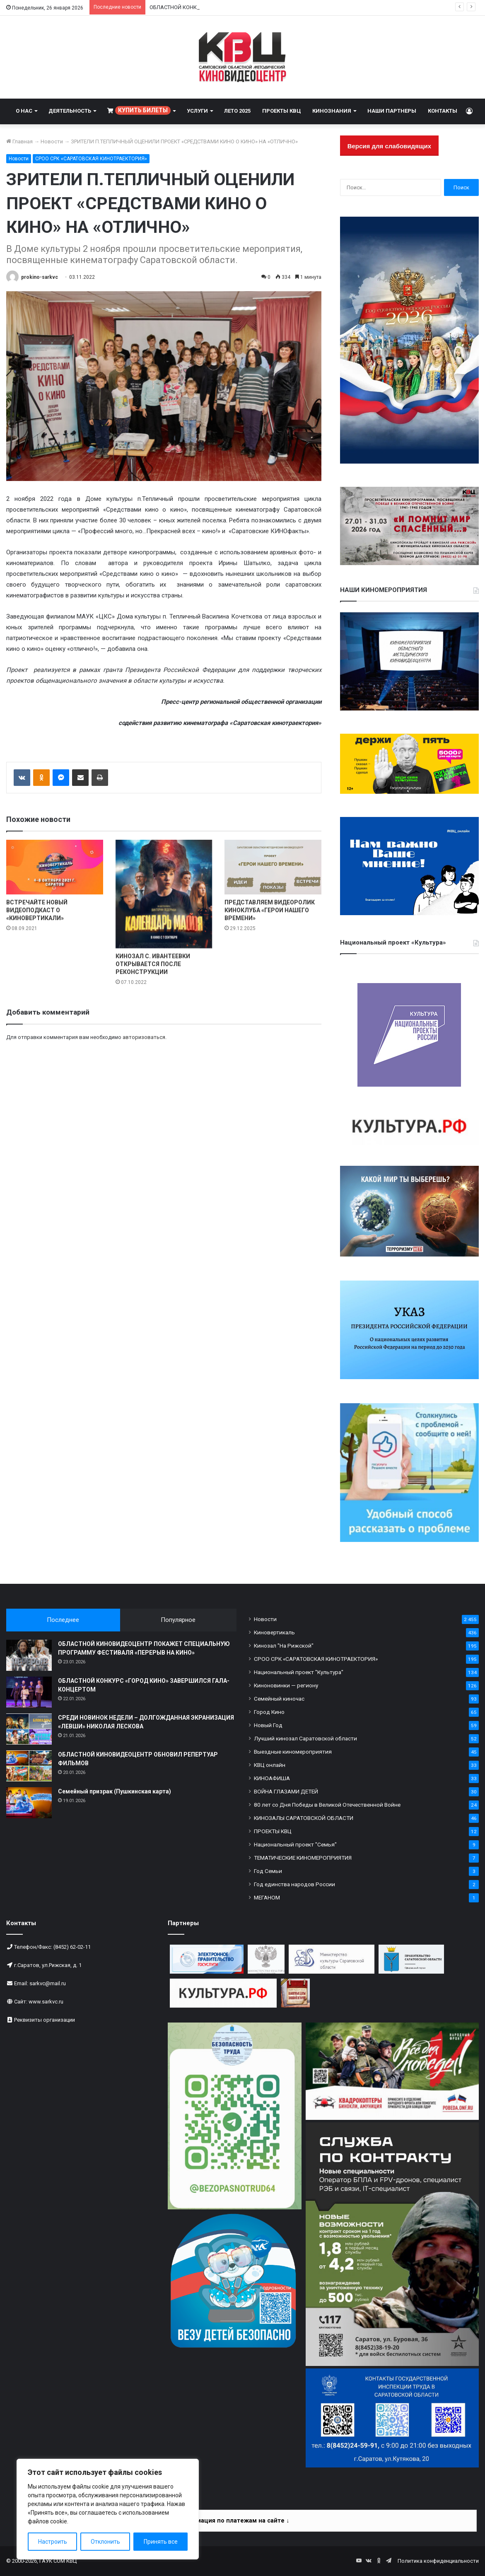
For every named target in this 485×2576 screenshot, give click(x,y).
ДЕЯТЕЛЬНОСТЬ (69, 111)
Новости (52, 141)
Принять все (161, 2541)
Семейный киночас (279, 1698)
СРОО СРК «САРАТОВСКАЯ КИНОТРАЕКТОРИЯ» (91, 159)
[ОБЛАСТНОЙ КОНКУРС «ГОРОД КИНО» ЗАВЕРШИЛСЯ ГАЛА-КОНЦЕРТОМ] (29, 1692)
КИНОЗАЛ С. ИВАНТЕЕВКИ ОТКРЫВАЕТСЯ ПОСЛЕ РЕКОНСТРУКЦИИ (153, 964)
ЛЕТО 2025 (237, 111)
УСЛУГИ (197, 111)
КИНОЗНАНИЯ (331, 111)
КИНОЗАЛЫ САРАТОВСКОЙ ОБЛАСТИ (303, 1818)
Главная (19, 141)
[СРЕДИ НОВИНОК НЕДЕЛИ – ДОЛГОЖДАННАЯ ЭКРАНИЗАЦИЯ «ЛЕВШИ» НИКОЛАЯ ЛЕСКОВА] (29, 1729)
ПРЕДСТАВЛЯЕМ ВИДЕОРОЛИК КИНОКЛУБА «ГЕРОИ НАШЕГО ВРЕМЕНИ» (269, 910)
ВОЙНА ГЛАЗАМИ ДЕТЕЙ (286, 1791)
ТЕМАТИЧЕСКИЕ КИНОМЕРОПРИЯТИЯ (303, 1857)
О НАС (24, 111)
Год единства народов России (294, 1884)
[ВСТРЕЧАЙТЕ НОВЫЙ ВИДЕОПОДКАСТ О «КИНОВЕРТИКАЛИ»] (54, 867)
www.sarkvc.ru (46, 2001)
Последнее (63, 1620)
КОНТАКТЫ (442, 111)
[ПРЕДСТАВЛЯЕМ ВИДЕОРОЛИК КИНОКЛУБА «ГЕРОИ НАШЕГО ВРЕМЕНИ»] (272, 867)
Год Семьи (268, 1871)
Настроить (52, 2541)
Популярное (178, 1620)
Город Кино (269, 1711)
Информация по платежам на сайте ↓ (232, 2520)
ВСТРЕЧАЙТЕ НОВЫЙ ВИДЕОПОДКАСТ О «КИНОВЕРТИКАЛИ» (37, 910)
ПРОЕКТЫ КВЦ (281, 111)
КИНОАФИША (272, 1778)
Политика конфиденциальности (438, 2561)
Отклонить (105, 2541)
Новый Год (268, 1725)
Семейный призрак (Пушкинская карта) (114, 1791)
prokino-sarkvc (39, 277)
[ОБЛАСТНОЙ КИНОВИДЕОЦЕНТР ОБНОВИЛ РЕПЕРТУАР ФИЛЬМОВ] (29, 1765)
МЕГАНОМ (267, 1897)
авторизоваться (144, 1037)
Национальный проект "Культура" (298, 1672)
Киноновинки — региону (286, 1685)
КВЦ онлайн (269, 1765)
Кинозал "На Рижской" (284, 1645)
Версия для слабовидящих (389, 146)
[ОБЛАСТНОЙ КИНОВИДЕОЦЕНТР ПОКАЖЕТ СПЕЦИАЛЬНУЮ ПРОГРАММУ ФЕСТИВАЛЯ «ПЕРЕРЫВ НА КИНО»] (29, 1655)
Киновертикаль (274, 1632)
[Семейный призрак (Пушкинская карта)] (29, 1802)
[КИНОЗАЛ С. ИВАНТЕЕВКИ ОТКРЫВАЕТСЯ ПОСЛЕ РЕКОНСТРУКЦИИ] (164, 894)
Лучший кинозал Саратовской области (305, 1738)
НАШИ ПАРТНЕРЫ (391, 111)
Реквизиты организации (44, 2020)
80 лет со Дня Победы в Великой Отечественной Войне (327, 1804)
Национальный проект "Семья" (295, 1844)
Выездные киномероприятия (293, 1751)
